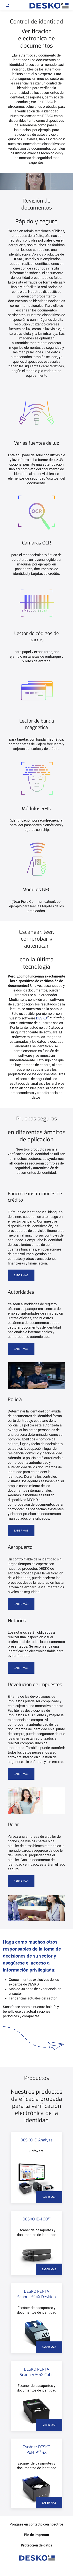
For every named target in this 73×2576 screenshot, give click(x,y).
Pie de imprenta (36, 2535)
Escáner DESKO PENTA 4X (36, 2449)
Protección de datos (36, 2545)
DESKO (41, 1018)
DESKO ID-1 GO (37, 2219)
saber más (21, 1275)
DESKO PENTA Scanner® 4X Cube (37, 2372)
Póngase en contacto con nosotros (36, 2524)
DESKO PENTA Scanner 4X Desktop (36, 2294)
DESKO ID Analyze (36, 2140)
